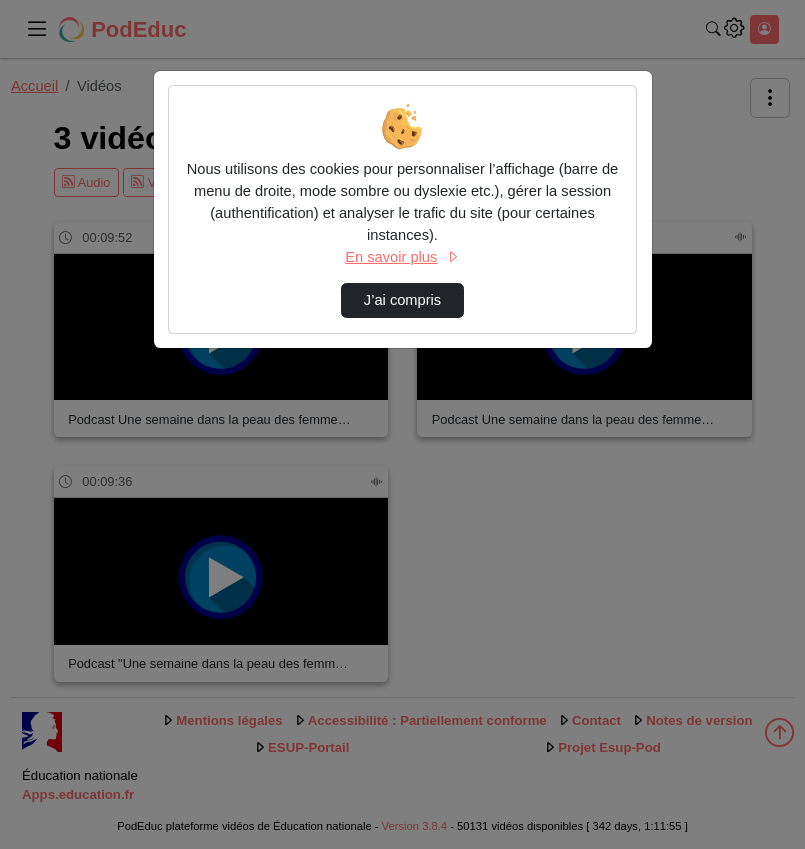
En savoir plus (402, 257)
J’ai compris (402, 300)
